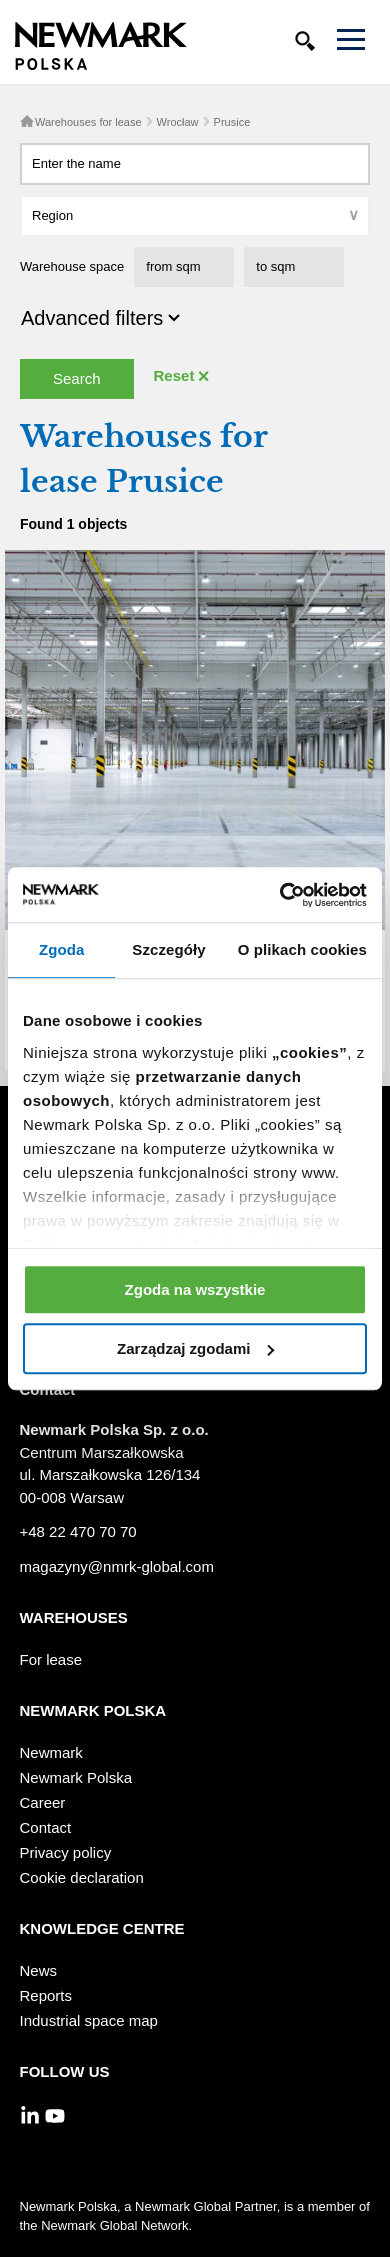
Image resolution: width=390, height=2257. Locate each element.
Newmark (51, 1752)
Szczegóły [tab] (168, 949)
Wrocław (178, 122)
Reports (46, 1995)
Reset (174, 375)
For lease (51, 1659)
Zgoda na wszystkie (195, 1289)
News (39, 1970)
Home (27, 121)
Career (43, 1802)
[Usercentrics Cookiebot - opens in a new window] (280, 895)
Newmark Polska (76, 1777)
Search (77, 378)
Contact (46, 1827)
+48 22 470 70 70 (78, 1531)
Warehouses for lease (88, 122)
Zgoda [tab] (62, 949)
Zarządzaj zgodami (195, 1348)
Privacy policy (66, 1852)
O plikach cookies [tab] (302, 949)
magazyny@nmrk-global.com (117, 1566)
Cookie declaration (82, 1877)
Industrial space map (89, 2020)
